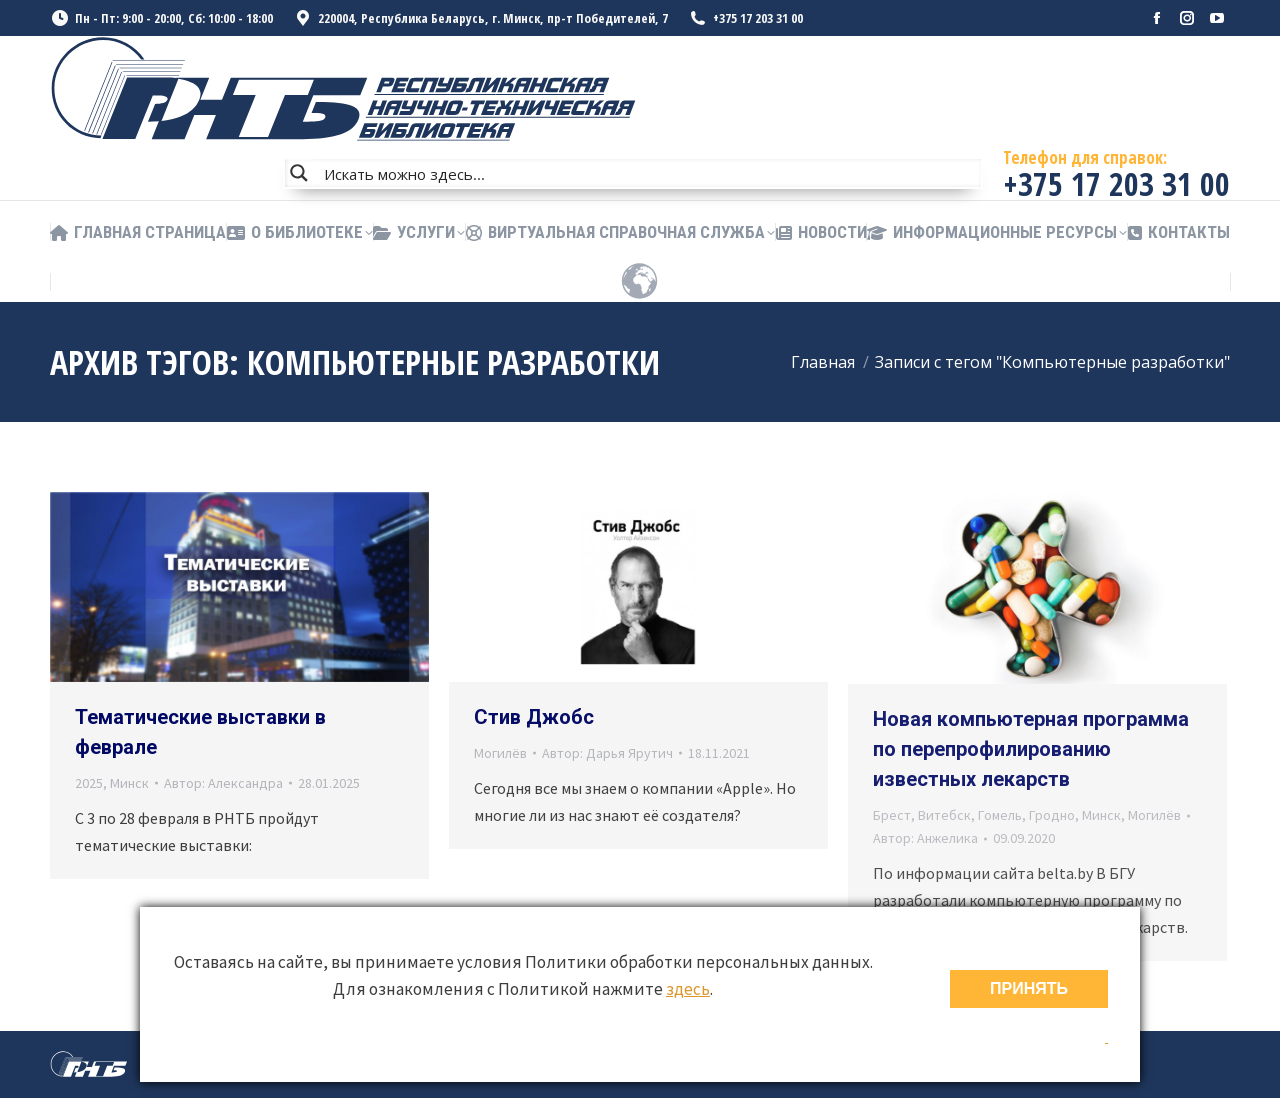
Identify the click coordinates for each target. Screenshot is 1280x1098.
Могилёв (500, 753)
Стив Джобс (534, 717)
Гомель (1000, 815)
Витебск (944, 815)
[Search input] (648, 173)
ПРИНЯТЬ (1029, 988)
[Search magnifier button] (299, 173)
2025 (89, 783)
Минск (129, 783)
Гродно (1052, 815)
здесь (688, 989)
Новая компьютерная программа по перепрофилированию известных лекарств (1031, 749)
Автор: (223, 783)
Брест (892, 815)
